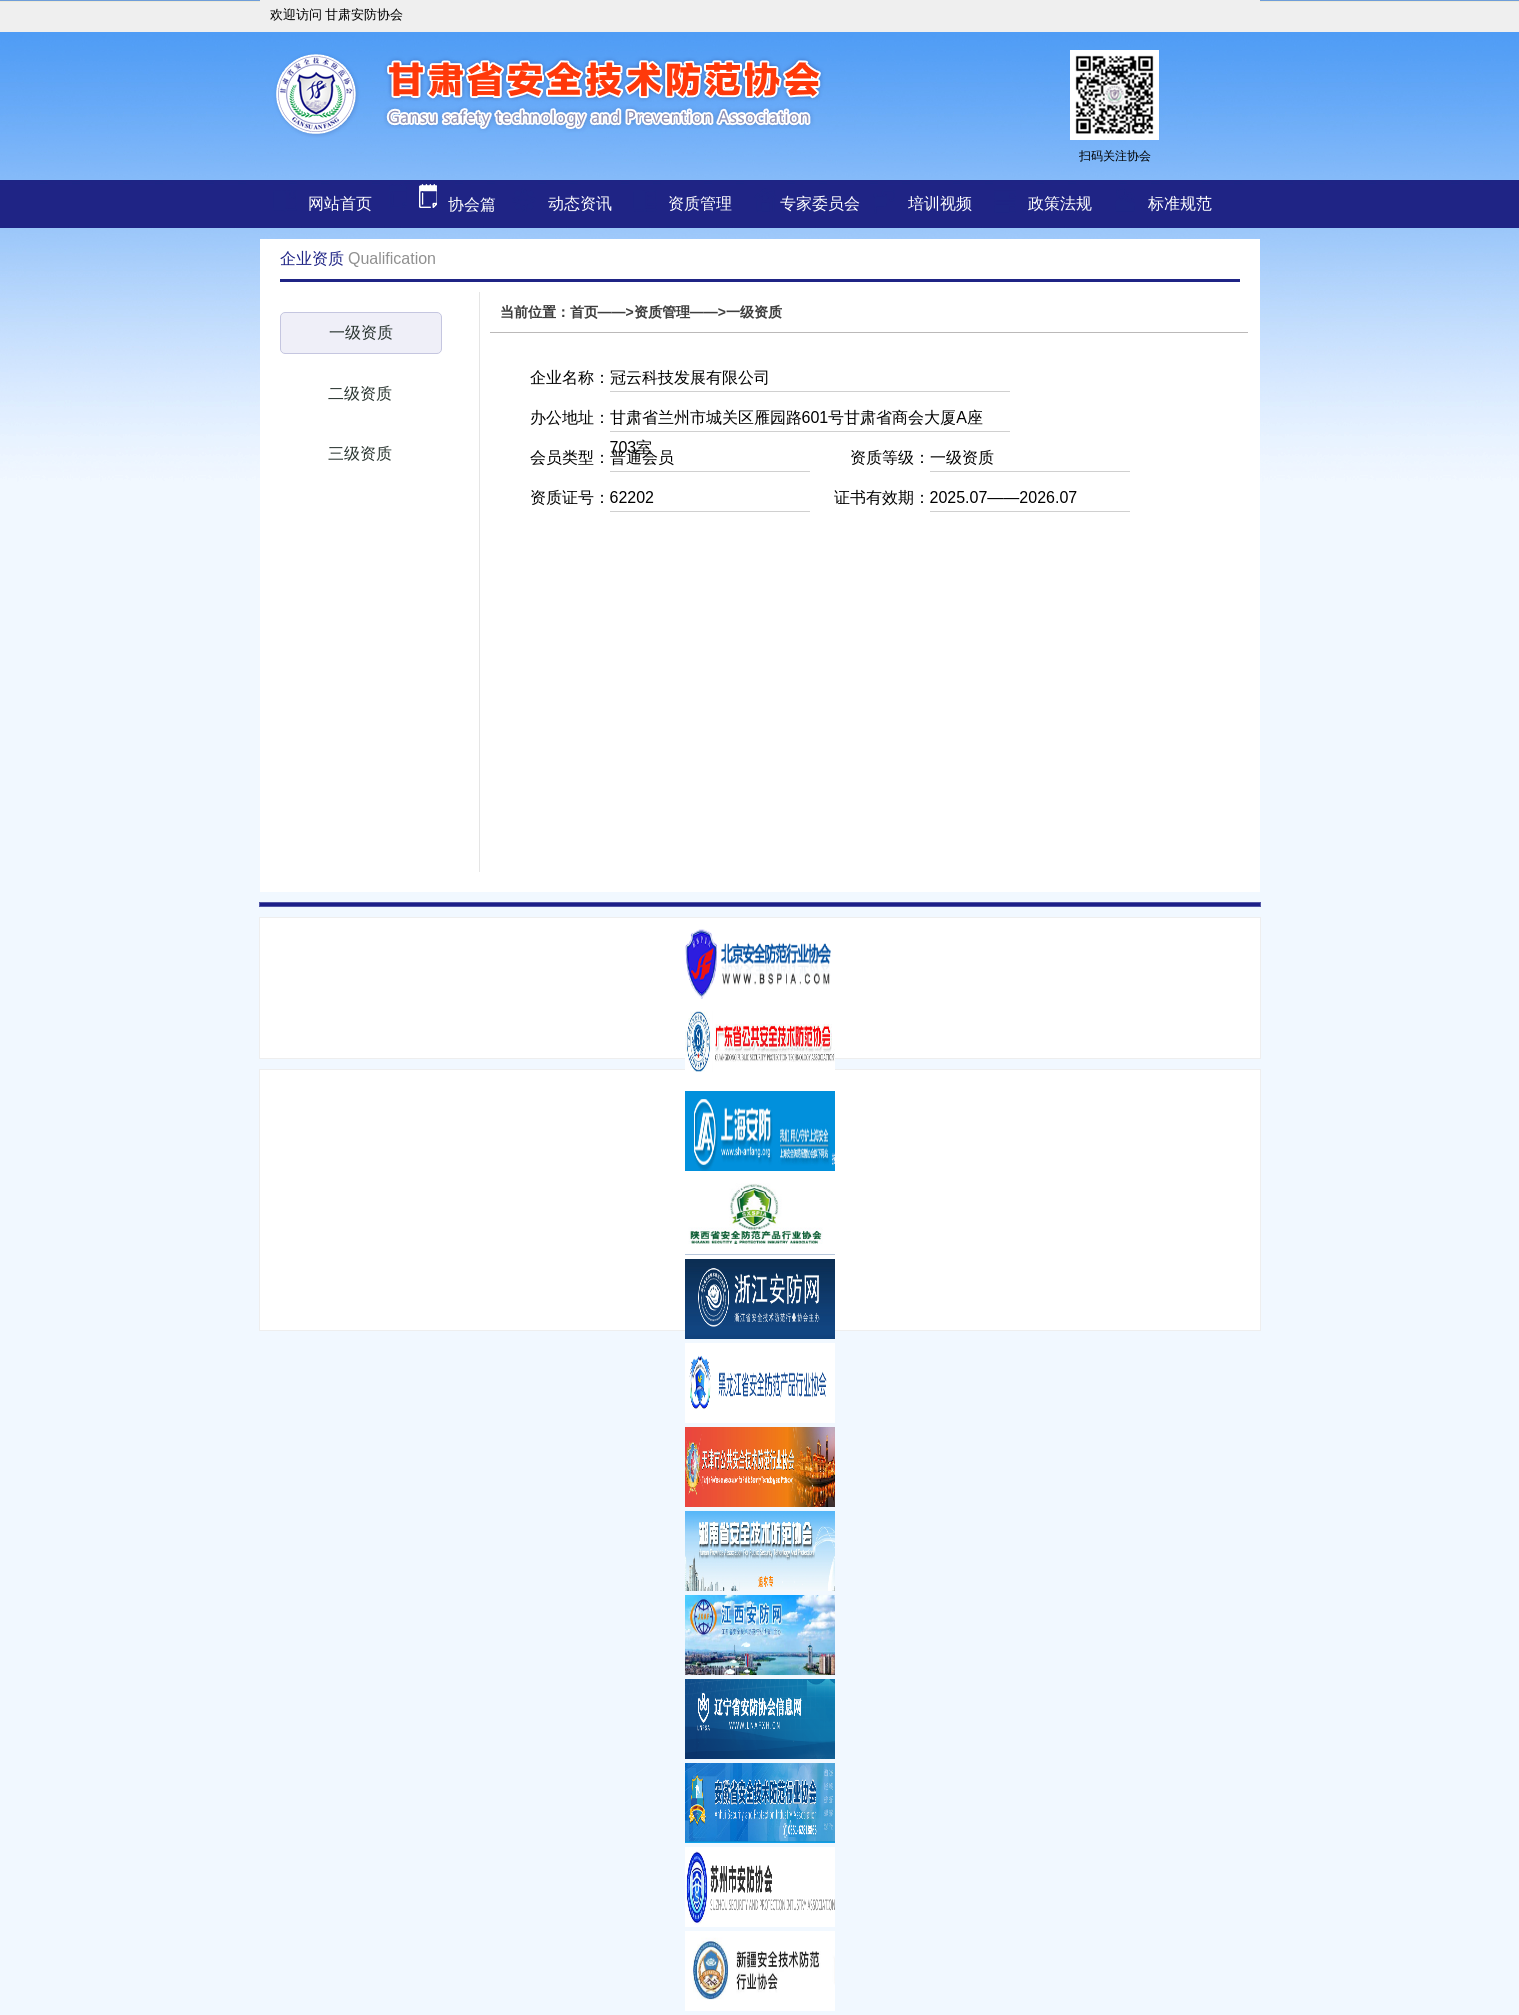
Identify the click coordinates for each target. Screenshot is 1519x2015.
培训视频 (940, 203)
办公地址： (570, 417)
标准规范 (1180, 203)
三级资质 (360, 453)
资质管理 (700, 203)
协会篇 (439, 204)
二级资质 (360, 393)
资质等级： (890, 457)
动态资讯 (580, 203)
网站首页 (340, 203)
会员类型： (570, 457)
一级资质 (361, 332)
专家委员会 (820, 203)
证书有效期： (882, 497)
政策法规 (1060, 203)
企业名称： (570, 377)
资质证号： (570, 497)
